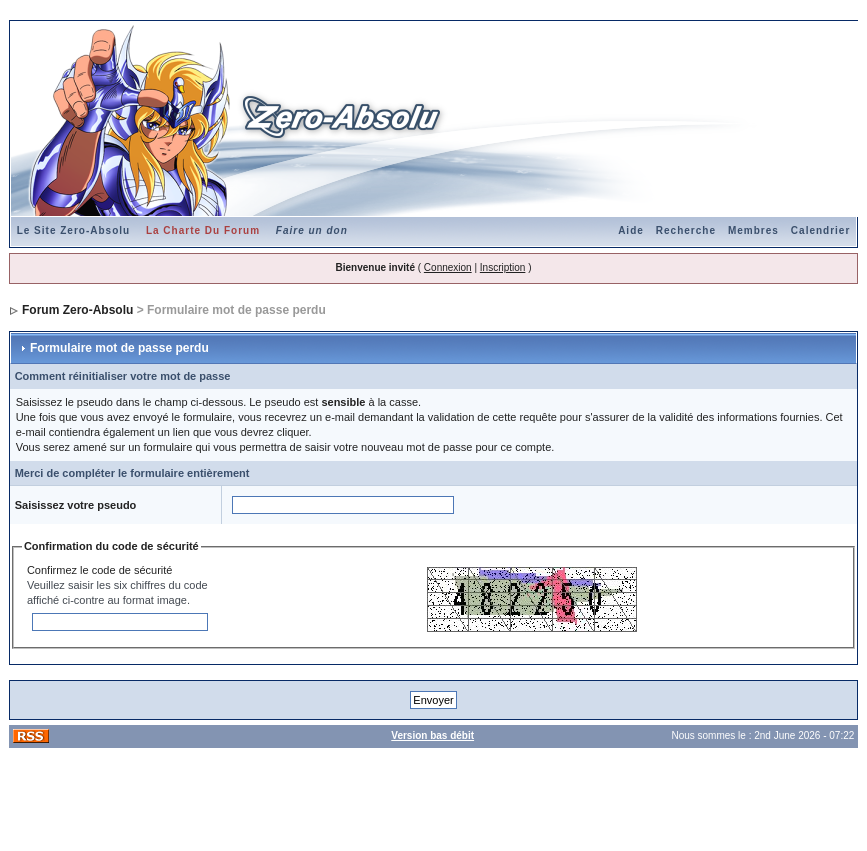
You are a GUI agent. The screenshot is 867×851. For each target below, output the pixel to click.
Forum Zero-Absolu (77, 310)
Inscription (503, 267)
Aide (631, 230)
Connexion (448, 267)
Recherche (686, 230)
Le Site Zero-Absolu (73, 230)
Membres (753, 230)
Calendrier (820, 230)
